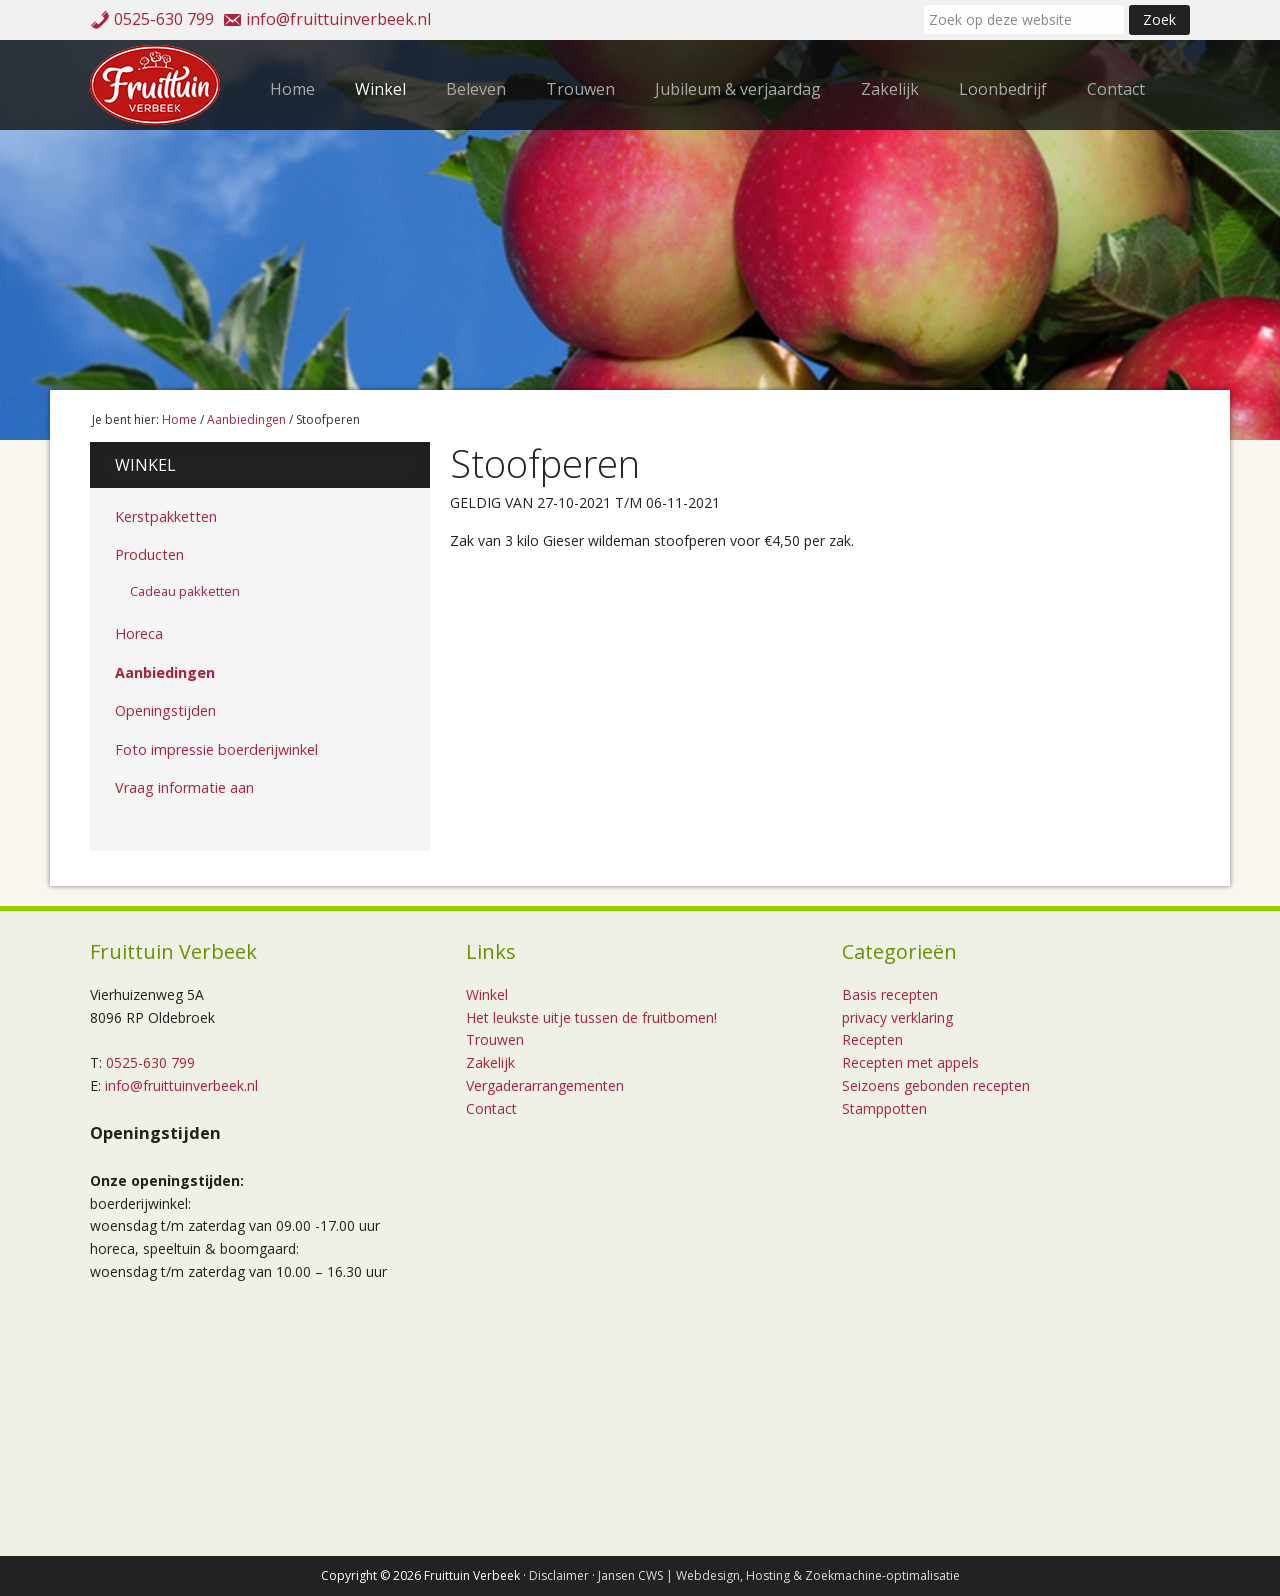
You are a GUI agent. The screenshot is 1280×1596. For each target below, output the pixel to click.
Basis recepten (890, 994)
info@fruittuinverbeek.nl (338, 19)
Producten (149, 554)
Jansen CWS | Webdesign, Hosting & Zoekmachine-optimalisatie (779, 1575)
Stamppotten (884, 1108)
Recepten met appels (910, 1062)
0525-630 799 (164, 19)
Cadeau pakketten (185, 591)
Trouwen (495, 1039)
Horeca (139, 633)
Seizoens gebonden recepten (936, 1085)
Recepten (872, 1039)
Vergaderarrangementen (545, 1085)
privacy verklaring (897, 1017)
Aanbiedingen (165, 672)
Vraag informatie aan (184, 787)
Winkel (145, 465)
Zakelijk (490, 1062)
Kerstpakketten (166, 516)
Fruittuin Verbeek (160, 85)
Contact (491, 1108)
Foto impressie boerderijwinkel (216, 749)
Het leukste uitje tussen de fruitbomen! (591, 1017)
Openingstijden (165, 710)
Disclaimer (559, 1575)
